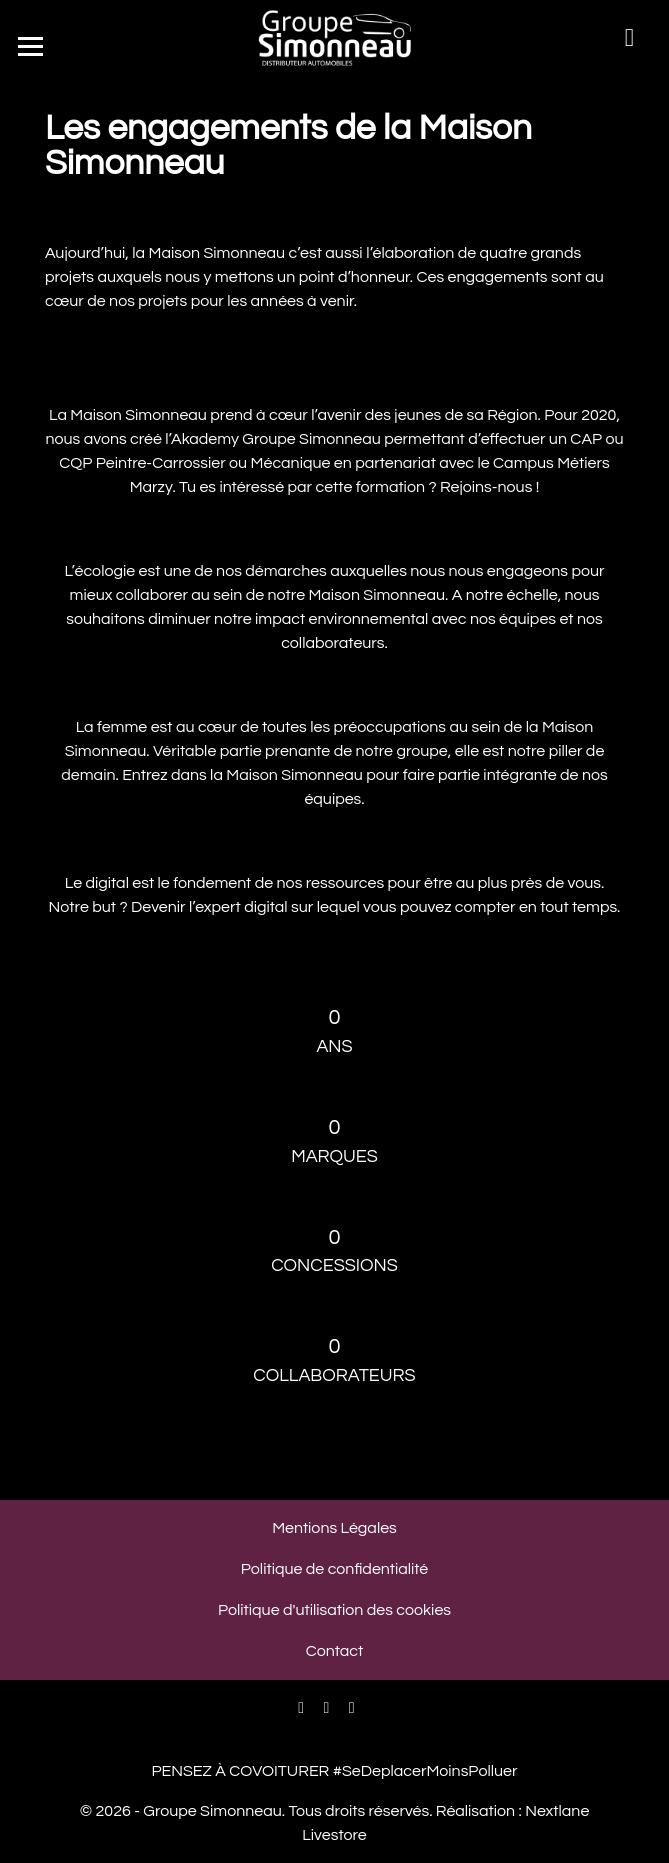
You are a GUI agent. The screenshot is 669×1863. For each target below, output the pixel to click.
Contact (334, 1651)
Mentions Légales (334, 1528)
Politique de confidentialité (334, 1569)
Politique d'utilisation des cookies (334, 1610)
